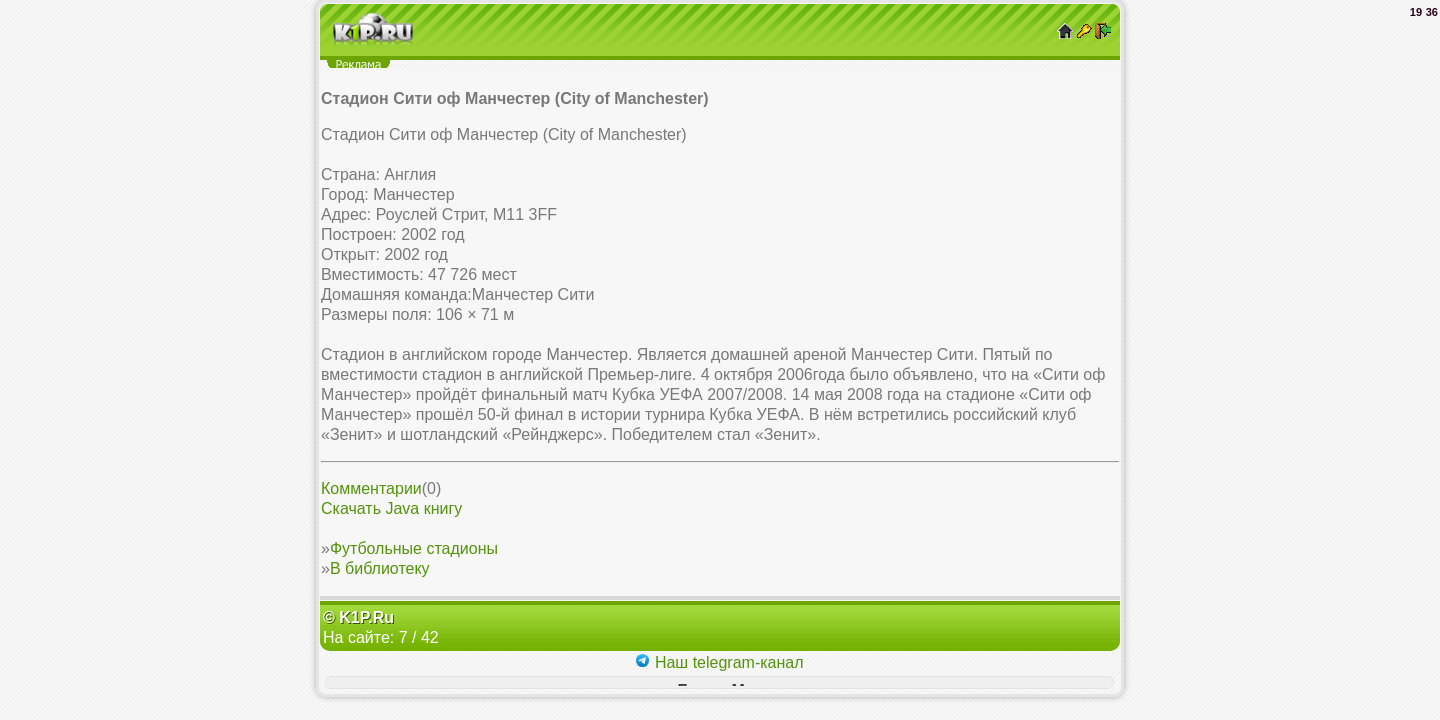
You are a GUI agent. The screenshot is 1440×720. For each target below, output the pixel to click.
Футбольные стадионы (414, 548)
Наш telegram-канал (719, 662)
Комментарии (371, 488)
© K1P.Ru (358, 617)
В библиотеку (380, 568)
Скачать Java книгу (391, 508)
